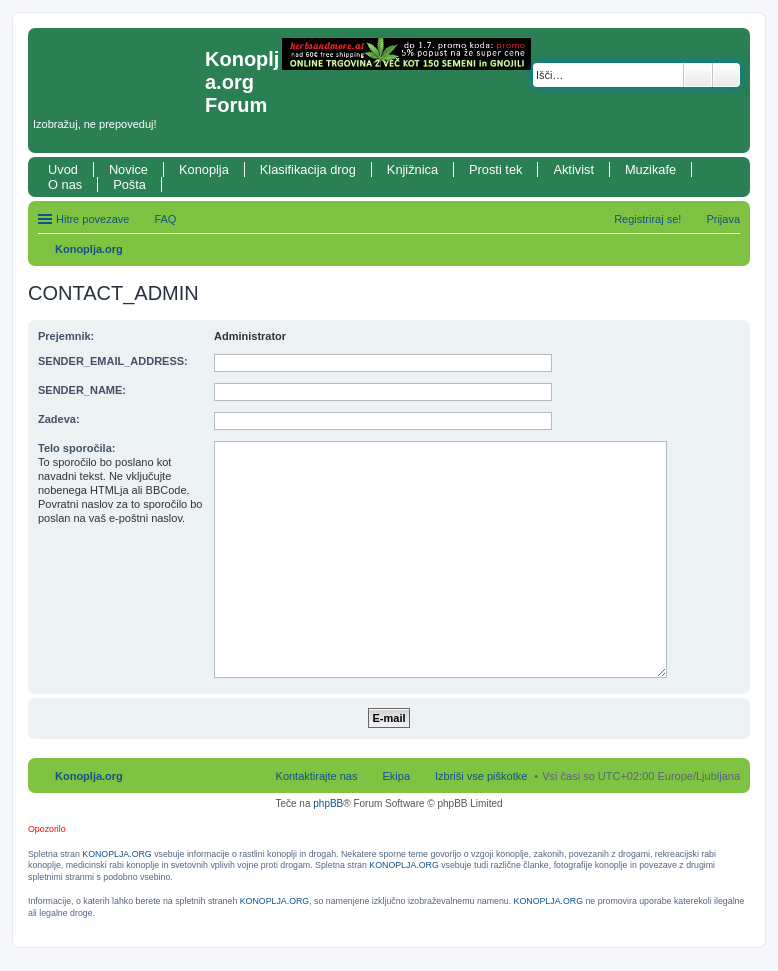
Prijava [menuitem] (723, 219)
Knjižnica (412, 169)
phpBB (328, 803)
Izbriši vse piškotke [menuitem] (481, 776)
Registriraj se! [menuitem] (647, 219)
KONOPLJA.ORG (116, 854)
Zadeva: (59, 419)
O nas (65, 184)
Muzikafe (650, 169)
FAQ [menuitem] (165, 219)
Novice (128, 169)
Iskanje (698, 75)
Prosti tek (495, 169)
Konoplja (204, 169)
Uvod (63, 169)
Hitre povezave (92, 219)
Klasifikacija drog (308, 169)
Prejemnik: (66, 336)
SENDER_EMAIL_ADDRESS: (113, 361)
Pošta (129, 184)
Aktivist (573, 169)
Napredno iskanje (726, 75)
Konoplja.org (89, 249)
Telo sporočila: (76, 448)
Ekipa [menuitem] (396, 776)
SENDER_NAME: (82, 390)
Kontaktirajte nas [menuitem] (317, 776)
